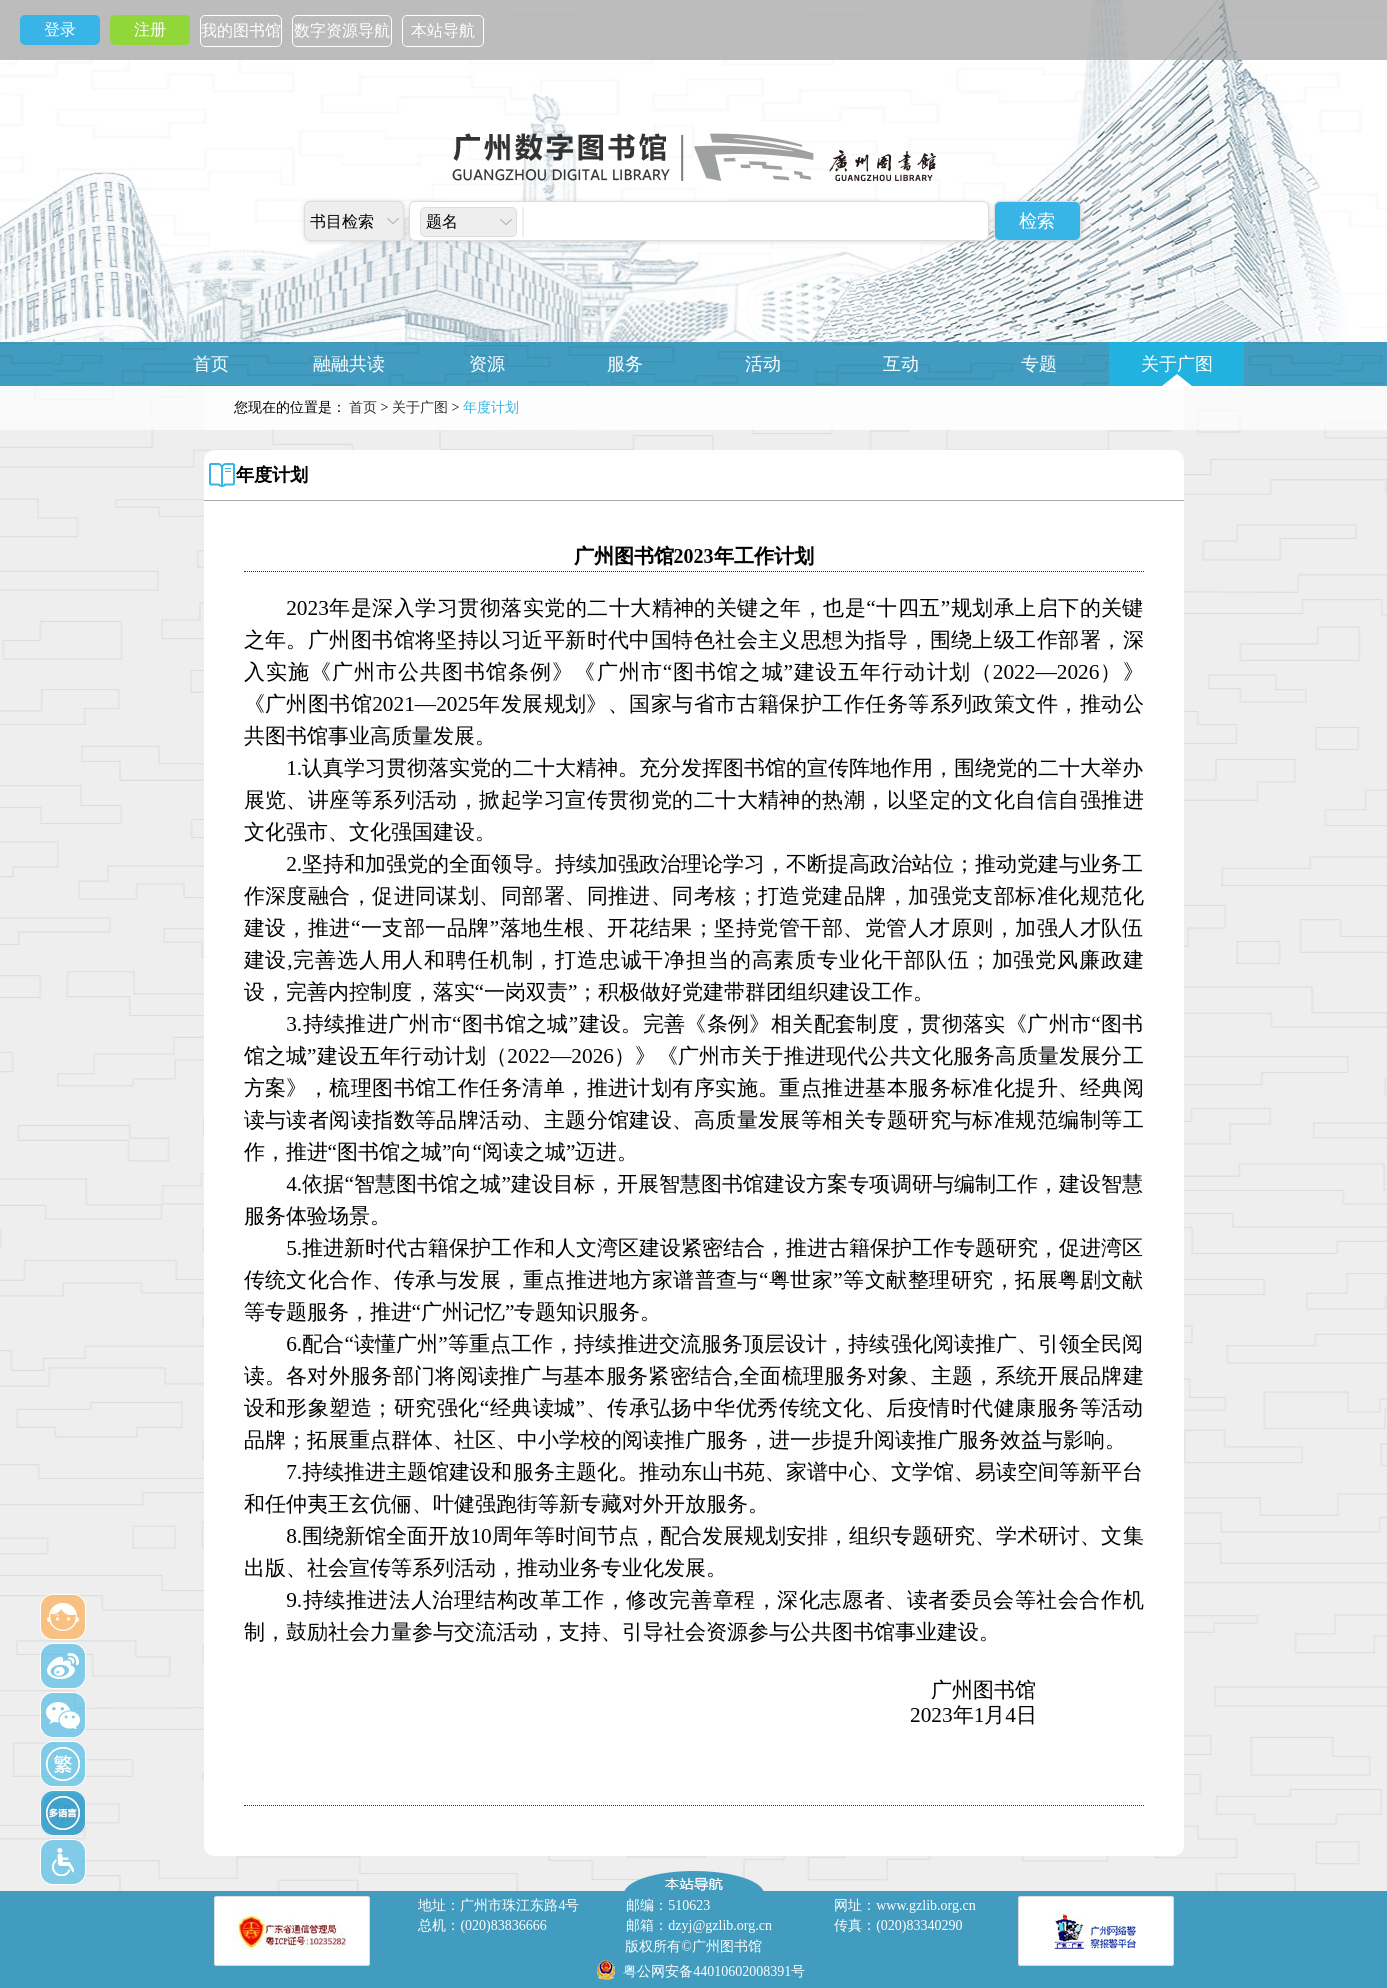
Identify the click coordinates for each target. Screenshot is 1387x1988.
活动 (763, 364)
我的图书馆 (241, 30)
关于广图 (1177, 364)
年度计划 (272, 475)
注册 (150, 29)
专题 (1039, 364)
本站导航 (443, 30)
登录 (60, 29)
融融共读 (349, 364)
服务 (625, 364)
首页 (211, 364)
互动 (901, 364)
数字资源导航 (342, 30)
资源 (487, 364)
